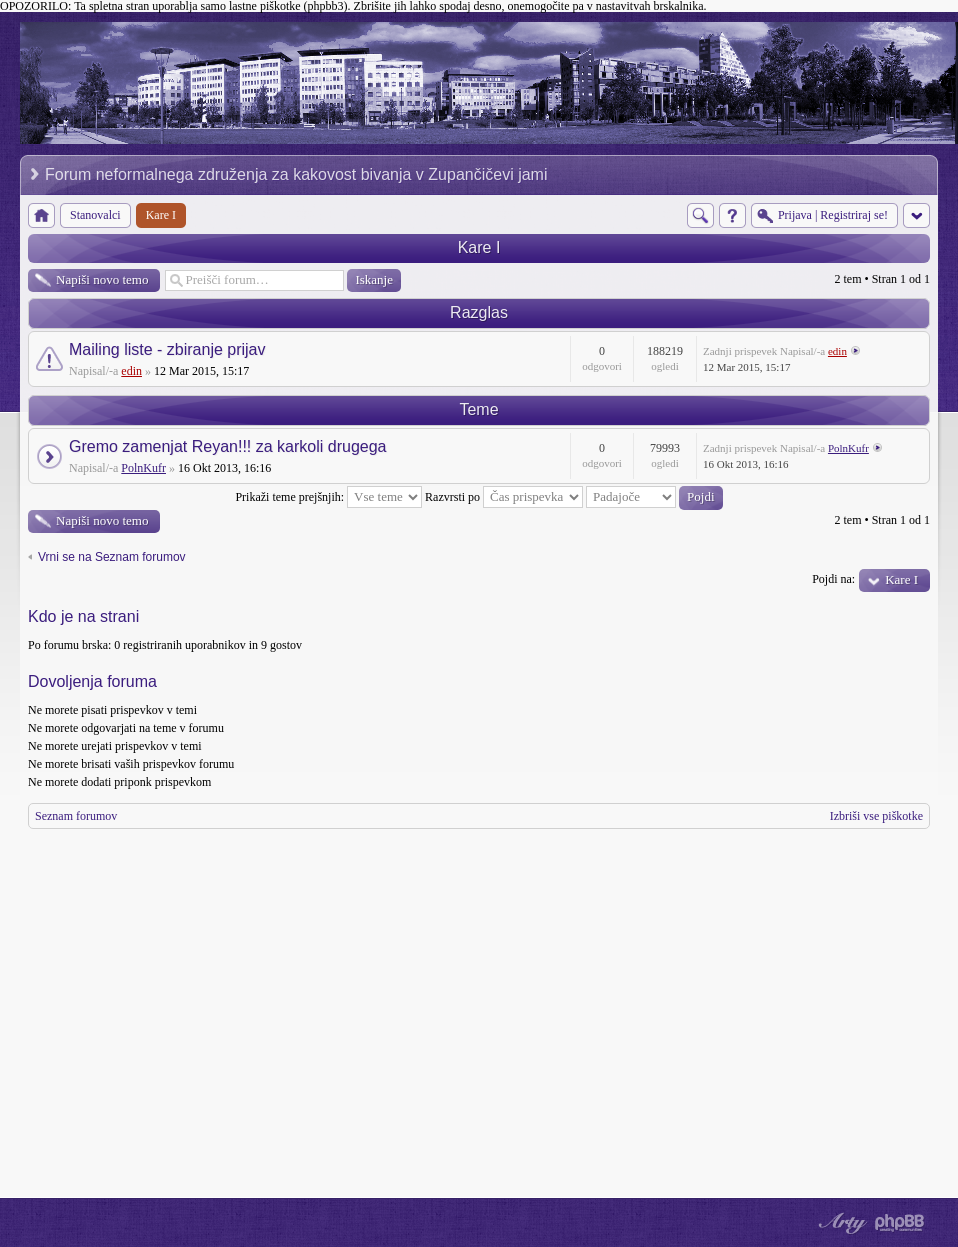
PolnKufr (143, 468)
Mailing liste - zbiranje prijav (167, 349)
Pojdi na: (833, 579)
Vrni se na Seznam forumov (112, 557)
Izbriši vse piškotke (876, 816)
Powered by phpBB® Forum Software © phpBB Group (900, 1223)
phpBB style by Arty (840, 1223)
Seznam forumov (76, 816)
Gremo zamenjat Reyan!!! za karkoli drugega (227, 446)
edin (131, 371)
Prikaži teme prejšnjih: (328, 497)
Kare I (479, 247)
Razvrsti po (504, 497)
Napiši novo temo (102, 279)
